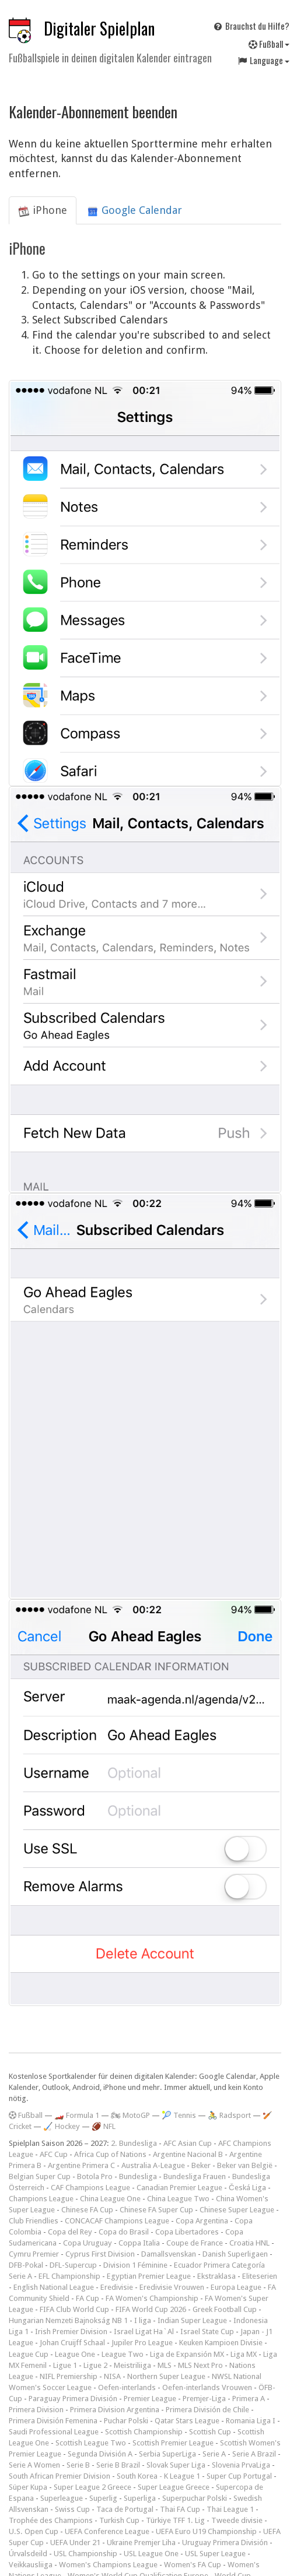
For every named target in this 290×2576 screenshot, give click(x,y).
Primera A (248, 2398)
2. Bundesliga (134, 2143)
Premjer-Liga (204, 2398)
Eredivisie (116, 2287)
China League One (110, 2198)
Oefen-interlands (127, 2387)
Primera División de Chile (207, 2409)
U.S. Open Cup (33, 2531)
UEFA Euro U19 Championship (206, 2531)
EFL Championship (69, 2276)
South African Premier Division (59, 2476)
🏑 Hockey (61, 2126)
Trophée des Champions (51, 2520)
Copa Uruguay (87, 2243)
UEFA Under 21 (75, 2542)
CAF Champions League (90, 2187)
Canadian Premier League (179, 2187)
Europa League (236, 2287)
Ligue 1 (65, 2365)
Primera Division (36, 2409)
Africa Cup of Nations (110, 2154)
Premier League (150, 2398)
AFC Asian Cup (187, 2143)
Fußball (26, 2115)
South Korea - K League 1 (158, 2476)
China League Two (178, 2198)
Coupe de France (194, 2243)
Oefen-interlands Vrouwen (207, 2387)
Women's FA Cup (192, 2564)
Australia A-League (153, 2165)
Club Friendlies (33, 2220)
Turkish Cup (119, 2520)
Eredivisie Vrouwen (171, 2287)
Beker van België (244, 2165)
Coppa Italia (139, 2243)
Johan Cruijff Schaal (72, 2342)
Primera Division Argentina (114, 2409)
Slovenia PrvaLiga (241, 2465)
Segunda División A (100, 2454)
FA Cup (87, 2298)
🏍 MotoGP (130, 2115)
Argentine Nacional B (188, 2154)
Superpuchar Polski (194, 2498)
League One (75, 2354)
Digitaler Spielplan (99, 28)
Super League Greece (173, 2487)
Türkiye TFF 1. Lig (175, 2520)
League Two (123, 2354)
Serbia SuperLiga (167, 2454)
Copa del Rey (70, 2231)
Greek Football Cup (225, 2309)
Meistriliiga (132, 2365)
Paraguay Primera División (73, 2398)
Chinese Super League (237, 2209)
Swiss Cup (72, 2509)
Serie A (214, 2454)
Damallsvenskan (168, 2254)
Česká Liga (247, 2187)
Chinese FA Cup (87, 2209)
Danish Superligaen (235, 2254)
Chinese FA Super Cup (156, 2209)
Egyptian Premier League (149, 2276)
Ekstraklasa (216, 2276)
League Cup (28, 2354)
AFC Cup (54, 2154)
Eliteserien (259, 2276)
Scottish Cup (210, 2431)
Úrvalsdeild (28, 2553)
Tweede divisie (237, 2520)
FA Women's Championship (152, 2298)
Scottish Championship (144, 2431)
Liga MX (243, 2354)
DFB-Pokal (26, 2265)
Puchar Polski (126, 2420)
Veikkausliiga (31, 2564)
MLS (165, 2365)
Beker (201, 2165)
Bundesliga (138, 2176)
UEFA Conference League (107, 2531)
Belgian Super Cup (40, 2176)
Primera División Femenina (53, 2420)
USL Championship (85, 2553)
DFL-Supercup (73, 2265)
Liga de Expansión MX (187, 2354)
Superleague (61, 2498)
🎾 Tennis (179, 2115)
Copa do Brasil (124, 2231)
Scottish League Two (90, 2442)
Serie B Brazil (118, 2465)
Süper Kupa (28, 2487)
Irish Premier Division (71, 2331)
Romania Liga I (250, 2420)
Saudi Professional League (54, 2431)
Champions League (41, 2198)
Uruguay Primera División (225, 2542)
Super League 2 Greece (92, 2487)
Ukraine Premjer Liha (141, 2542)
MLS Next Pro (200, 2365)
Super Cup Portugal (239, 2476)
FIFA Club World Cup (74, 2309)
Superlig (103, 2498)
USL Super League (215, 2553)
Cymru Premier (34, 2254)
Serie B (78, 2465)
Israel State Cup (207, 2331)
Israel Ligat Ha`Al (144, 2331)
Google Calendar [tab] (134, 210)
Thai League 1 (230, 2509)
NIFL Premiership (68, 2376)
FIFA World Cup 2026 (151, 2309)
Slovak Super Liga (175, 2465)
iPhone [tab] (42, 210)
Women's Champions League (108, 2564)
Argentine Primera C (81, 2165)
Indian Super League (192, 2320)
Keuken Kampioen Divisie (221, 2342)
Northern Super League (166, 2376)
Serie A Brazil (254, 2454)
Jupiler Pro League (142, 2342)
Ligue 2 (95, 2365)
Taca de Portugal (124, 2509)
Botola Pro (95, 2176)
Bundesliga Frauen (194, 2176)
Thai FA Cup (180, 2509)
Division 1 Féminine (135, 2265)
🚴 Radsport (229, 2115)
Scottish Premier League (173, 2442)
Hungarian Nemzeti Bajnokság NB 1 (68, 2320)
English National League (53, 2287)
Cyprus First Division (100, 2254)
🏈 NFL (104, 2126)
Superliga (140, 2498)
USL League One (151, 2553)
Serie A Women (34, 2465)
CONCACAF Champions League (117, 2220)
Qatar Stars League (187, 2420)
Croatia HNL (249, 2243)
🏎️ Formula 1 (76, 2115)
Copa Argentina (202, 2220)
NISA (112, 2376)
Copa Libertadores (187, 2231)
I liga (142, 2320)
